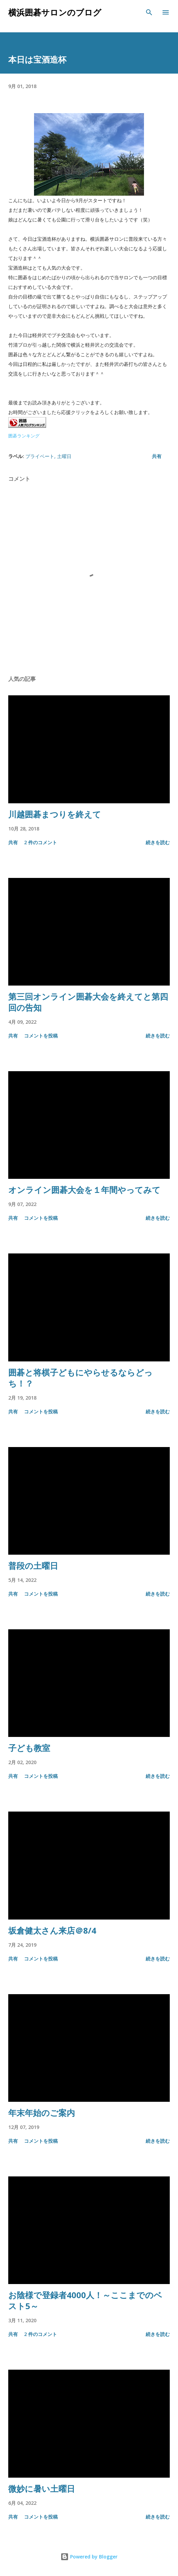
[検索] (149, 12)
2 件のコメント (40, 842)
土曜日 (64, 456)
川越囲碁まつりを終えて (54, 814)
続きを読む (158, 842)
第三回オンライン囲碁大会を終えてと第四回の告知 (88, 1002)
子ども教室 (29, 1747)
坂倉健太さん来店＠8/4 (52, 1930)
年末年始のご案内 (41, 2112)
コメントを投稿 (41, 1035)
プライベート (39, 456)
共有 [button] (157, 456)
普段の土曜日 (33, 1565)
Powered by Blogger (89, 2556)
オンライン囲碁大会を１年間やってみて (84, 1189)
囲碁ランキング (24, 435)
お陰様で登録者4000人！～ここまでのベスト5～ (85, 2300)
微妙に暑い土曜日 (41, 2488)
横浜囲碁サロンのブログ (54, 12)
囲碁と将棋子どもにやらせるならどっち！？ (80, 1378)
